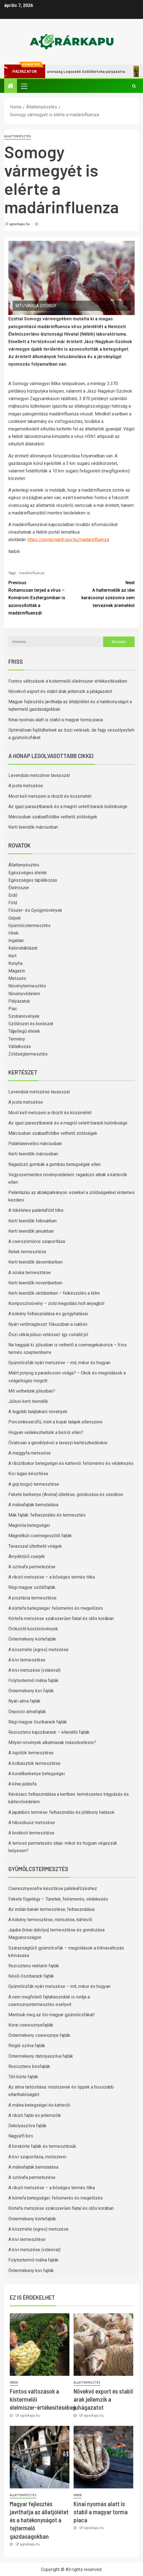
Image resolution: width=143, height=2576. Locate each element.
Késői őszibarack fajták (31, 1976)
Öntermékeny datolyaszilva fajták (40, 2056)
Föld (12, 902)
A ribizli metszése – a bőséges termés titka (51, 1577)
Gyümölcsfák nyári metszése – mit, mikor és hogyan (59, 1362)
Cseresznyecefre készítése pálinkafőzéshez (52, 1888)
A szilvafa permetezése (31, 1566)
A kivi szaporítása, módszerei (37, 2156)
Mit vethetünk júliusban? (31, 1391)
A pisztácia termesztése (32, 1598)
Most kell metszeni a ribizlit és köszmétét (49, 796)
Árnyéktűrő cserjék (26, 1556)
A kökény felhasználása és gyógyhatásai (48, 1313)
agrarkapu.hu (20, 224)
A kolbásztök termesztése (34, 1763)
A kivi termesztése (26, 1660)
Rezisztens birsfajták (29, 2066)
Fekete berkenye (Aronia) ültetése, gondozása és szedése (65, 1494)
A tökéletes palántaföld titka (35, 1210)
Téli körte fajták (23, 2076)
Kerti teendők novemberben (35, 1282)
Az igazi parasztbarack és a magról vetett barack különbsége (67, 806)
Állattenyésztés (17, 136)
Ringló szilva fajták (26, 2045)
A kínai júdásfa (22, 1784)
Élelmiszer (18, 887)
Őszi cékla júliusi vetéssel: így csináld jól (48, 1334)
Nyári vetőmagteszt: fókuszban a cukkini (47, 1324)
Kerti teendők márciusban (33, 827)
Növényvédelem (24, 993)
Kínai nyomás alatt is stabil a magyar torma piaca (55, 719)
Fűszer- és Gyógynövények (35, 910)
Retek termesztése (27, 1251)
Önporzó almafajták (27, 1711)
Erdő (12, 895)
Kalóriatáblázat (22, 948)
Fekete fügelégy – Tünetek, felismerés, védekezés (58, 1899)
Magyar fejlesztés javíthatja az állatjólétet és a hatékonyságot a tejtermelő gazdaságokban (39, 2520)
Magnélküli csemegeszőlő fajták (40, 1535)
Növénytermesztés (27, 986)
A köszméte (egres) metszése (38, 1649)
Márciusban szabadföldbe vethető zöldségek (52, 816)
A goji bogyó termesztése (33, 1484)
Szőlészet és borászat (30, 1023)
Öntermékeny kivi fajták (31, 1690)
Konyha (15, 963)
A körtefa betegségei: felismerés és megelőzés (55, 1608)
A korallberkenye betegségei (36, 1773)
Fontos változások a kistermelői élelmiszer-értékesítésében (67, 681)
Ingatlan (16, 940)
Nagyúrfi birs (20, 2136)
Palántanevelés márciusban (35, 1143)
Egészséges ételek (27, 872)
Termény (16, 1039)
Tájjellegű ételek (24, 1031)
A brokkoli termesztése (31, 1833)
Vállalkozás (19, 1046)
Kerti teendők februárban (32, 1220)
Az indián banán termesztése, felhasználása (51, 1909)
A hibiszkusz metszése (31, 1822)
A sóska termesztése (29, 1272)
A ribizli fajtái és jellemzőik (34, 2115)
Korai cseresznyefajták (30, 2025)
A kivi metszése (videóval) (34, 1670)
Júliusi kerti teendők (28, 1401)
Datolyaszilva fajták (27, 2125)
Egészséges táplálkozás (32, 880)
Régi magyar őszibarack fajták (37, 1722)
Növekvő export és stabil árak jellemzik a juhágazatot (60, 691)
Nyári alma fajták (24, 1701)
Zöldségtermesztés (28, 1054)
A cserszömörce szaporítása (36, 1241)
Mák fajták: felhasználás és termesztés (47, 1515)
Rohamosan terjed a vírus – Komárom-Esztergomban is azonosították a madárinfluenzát (40, 597)
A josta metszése (25, 785)
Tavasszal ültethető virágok (35, 1546)
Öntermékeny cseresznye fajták (39, 2035)
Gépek (14, 918)
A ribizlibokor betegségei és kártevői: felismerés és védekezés (71, 1463)
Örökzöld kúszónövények (33, 1628)
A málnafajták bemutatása (33, 1504)
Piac (12, 1008)
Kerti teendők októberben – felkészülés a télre (54, 1293)
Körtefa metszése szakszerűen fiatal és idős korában (61, 1618)
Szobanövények (24, 1016)
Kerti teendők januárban (31, 1231)
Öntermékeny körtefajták (32, 1639)
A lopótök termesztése (31, 1752)
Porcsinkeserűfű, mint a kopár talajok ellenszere (55, 1422)
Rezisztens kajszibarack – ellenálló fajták (48, 1732)
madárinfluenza (31, 573)
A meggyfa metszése (29, 1453)
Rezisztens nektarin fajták (33, 1965)
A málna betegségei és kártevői (39, 2105)
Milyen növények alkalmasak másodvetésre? (52, 1742)
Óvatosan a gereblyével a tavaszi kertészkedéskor (58, 1442)
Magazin (16, 971)
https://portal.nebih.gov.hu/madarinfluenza (68, 539)
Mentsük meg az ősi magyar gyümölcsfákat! (51, 2014)
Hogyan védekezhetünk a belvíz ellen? (45, 1432)
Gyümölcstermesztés (29, 925)
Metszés (17, 978)
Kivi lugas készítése (28, 1473)
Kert (12, 955)
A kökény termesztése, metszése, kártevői (50, 1919)
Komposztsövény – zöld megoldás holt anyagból (56, 1303)
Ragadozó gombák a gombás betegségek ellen (54, 1164)
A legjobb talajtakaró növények (37, 1411)
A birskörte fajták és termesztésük (42, 2146)
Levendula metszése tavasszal (39, 775)
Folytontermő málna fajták (33, 1680)
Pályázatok (19, 1001)
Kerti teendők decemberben (35, 1262)
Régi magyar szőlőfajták (31, 1587)
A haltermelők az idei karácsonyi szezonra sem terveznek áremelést (103, 593)
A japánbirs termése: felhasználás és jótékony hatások (61, 1812)
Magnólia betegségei (29, 1525)
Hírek (13, 933)
